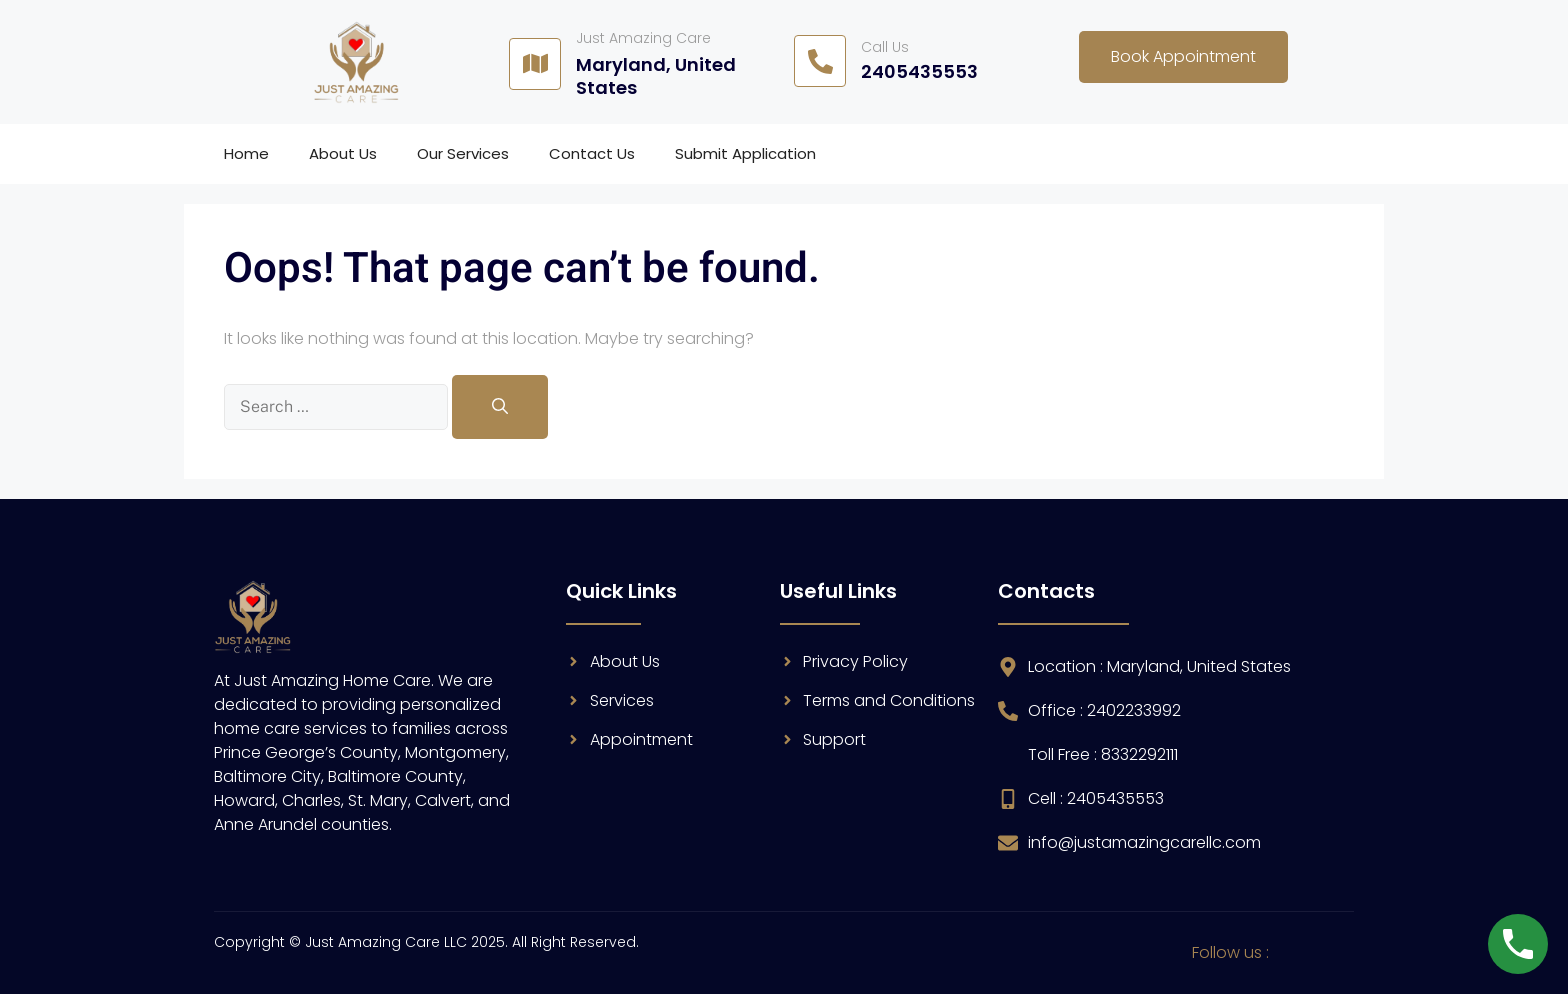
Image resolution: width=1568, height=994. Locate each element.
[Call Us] (820, 61)
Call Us (885, 47)
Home (246, 153)
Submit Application (745, 153)
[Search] (500, 407)
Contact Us (592, 153)
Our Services (463, 153)
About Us (343, 153)
